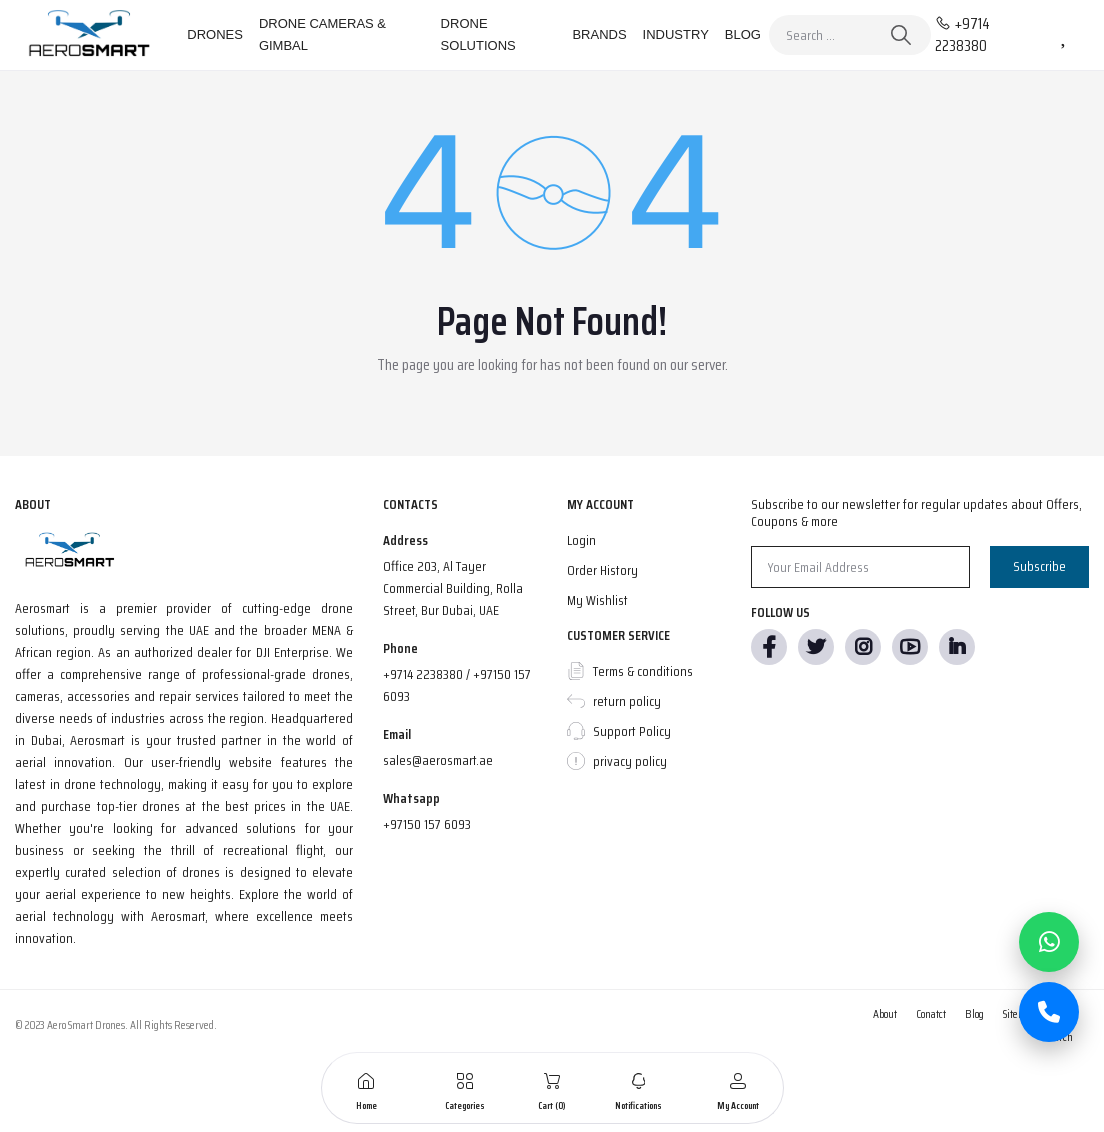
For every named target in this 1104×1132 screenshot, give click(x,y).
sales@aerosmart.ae (438, 760)
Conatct (931, 1013)
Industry (676, 34)
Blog (743, 34)
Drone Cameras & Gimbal (322, 34)
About (885, 1013)
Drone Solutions (478, 34)
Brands (599, 34)
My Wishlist (597, 600)
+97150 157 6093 (427, 824)
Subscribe (1039, 566)
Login (581, 540)
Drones (215, 34)
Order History (602, 570)
